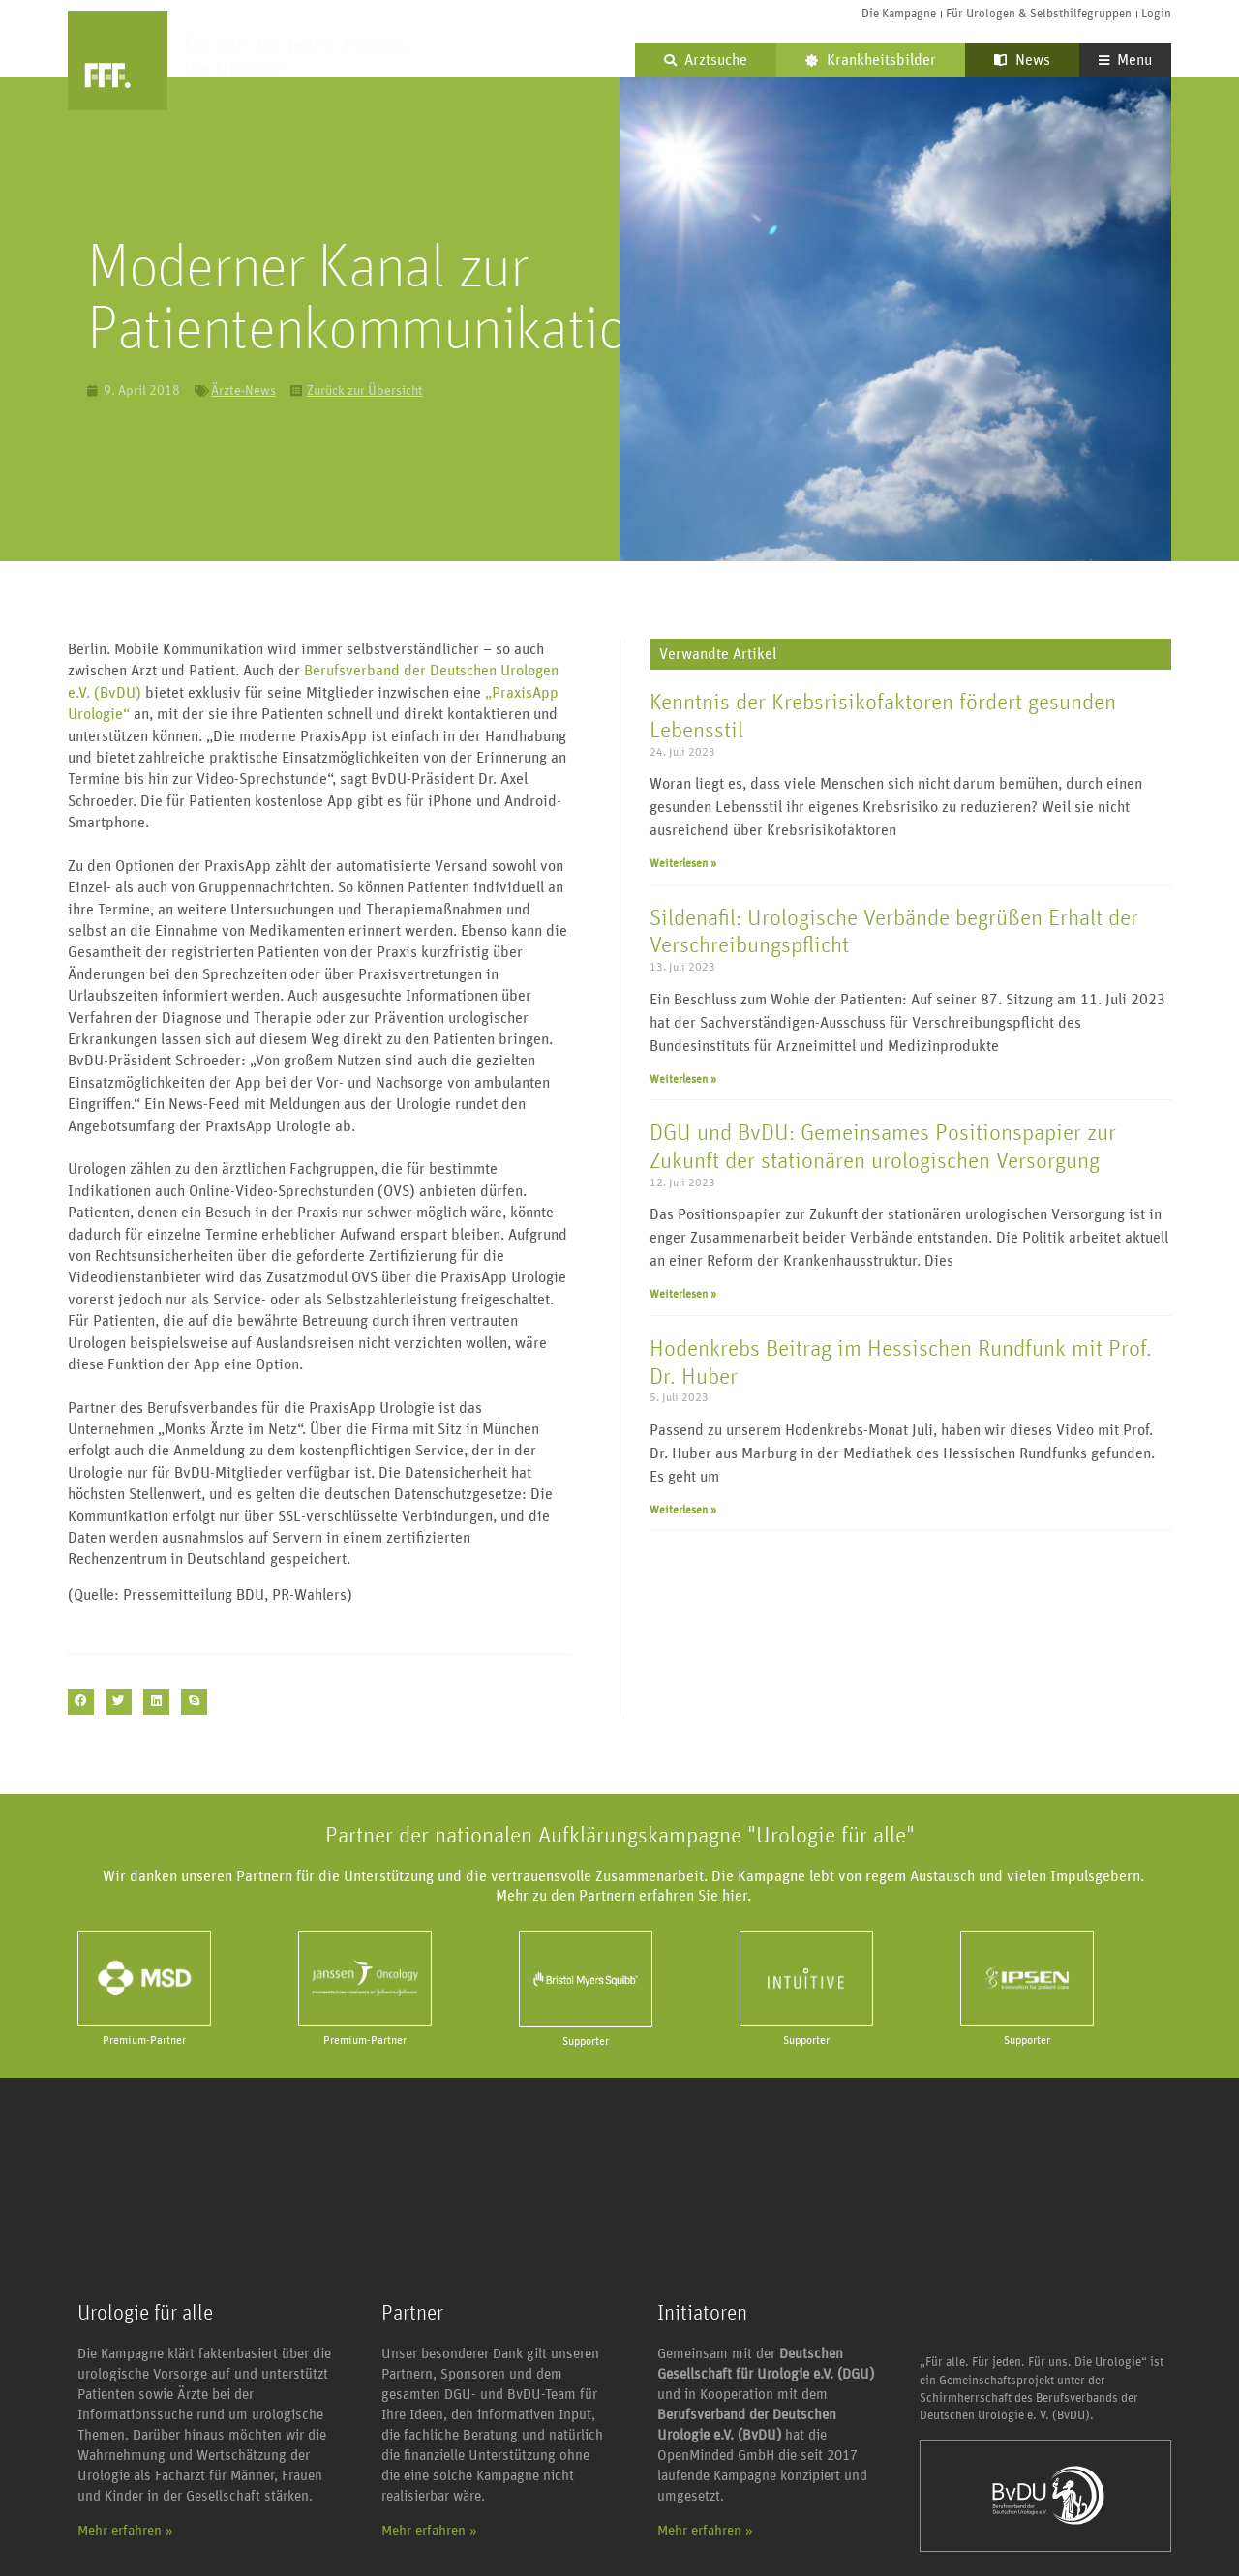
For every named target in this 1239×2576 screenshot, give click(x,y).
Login (1156, 14)
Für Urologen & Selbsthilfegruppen (1039, 14)
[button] (81, 1702)
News (1022, 60)
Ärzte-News (243, 391)
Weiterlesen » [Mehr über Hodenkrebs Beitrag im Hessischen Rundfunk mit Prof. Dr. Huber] (683, 1509)
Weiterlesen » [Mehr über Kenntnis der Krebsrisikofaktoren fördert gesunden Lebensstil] (683, 863)
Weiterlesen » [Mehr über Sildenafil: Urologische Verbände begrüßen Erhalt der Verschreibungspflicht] (683, 1079)
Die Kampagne (898, 14)
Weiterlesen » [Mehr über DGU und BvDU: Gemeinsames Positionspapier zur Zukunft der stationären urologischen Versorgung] (683, 1294)
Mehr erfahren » (125, 2531)
